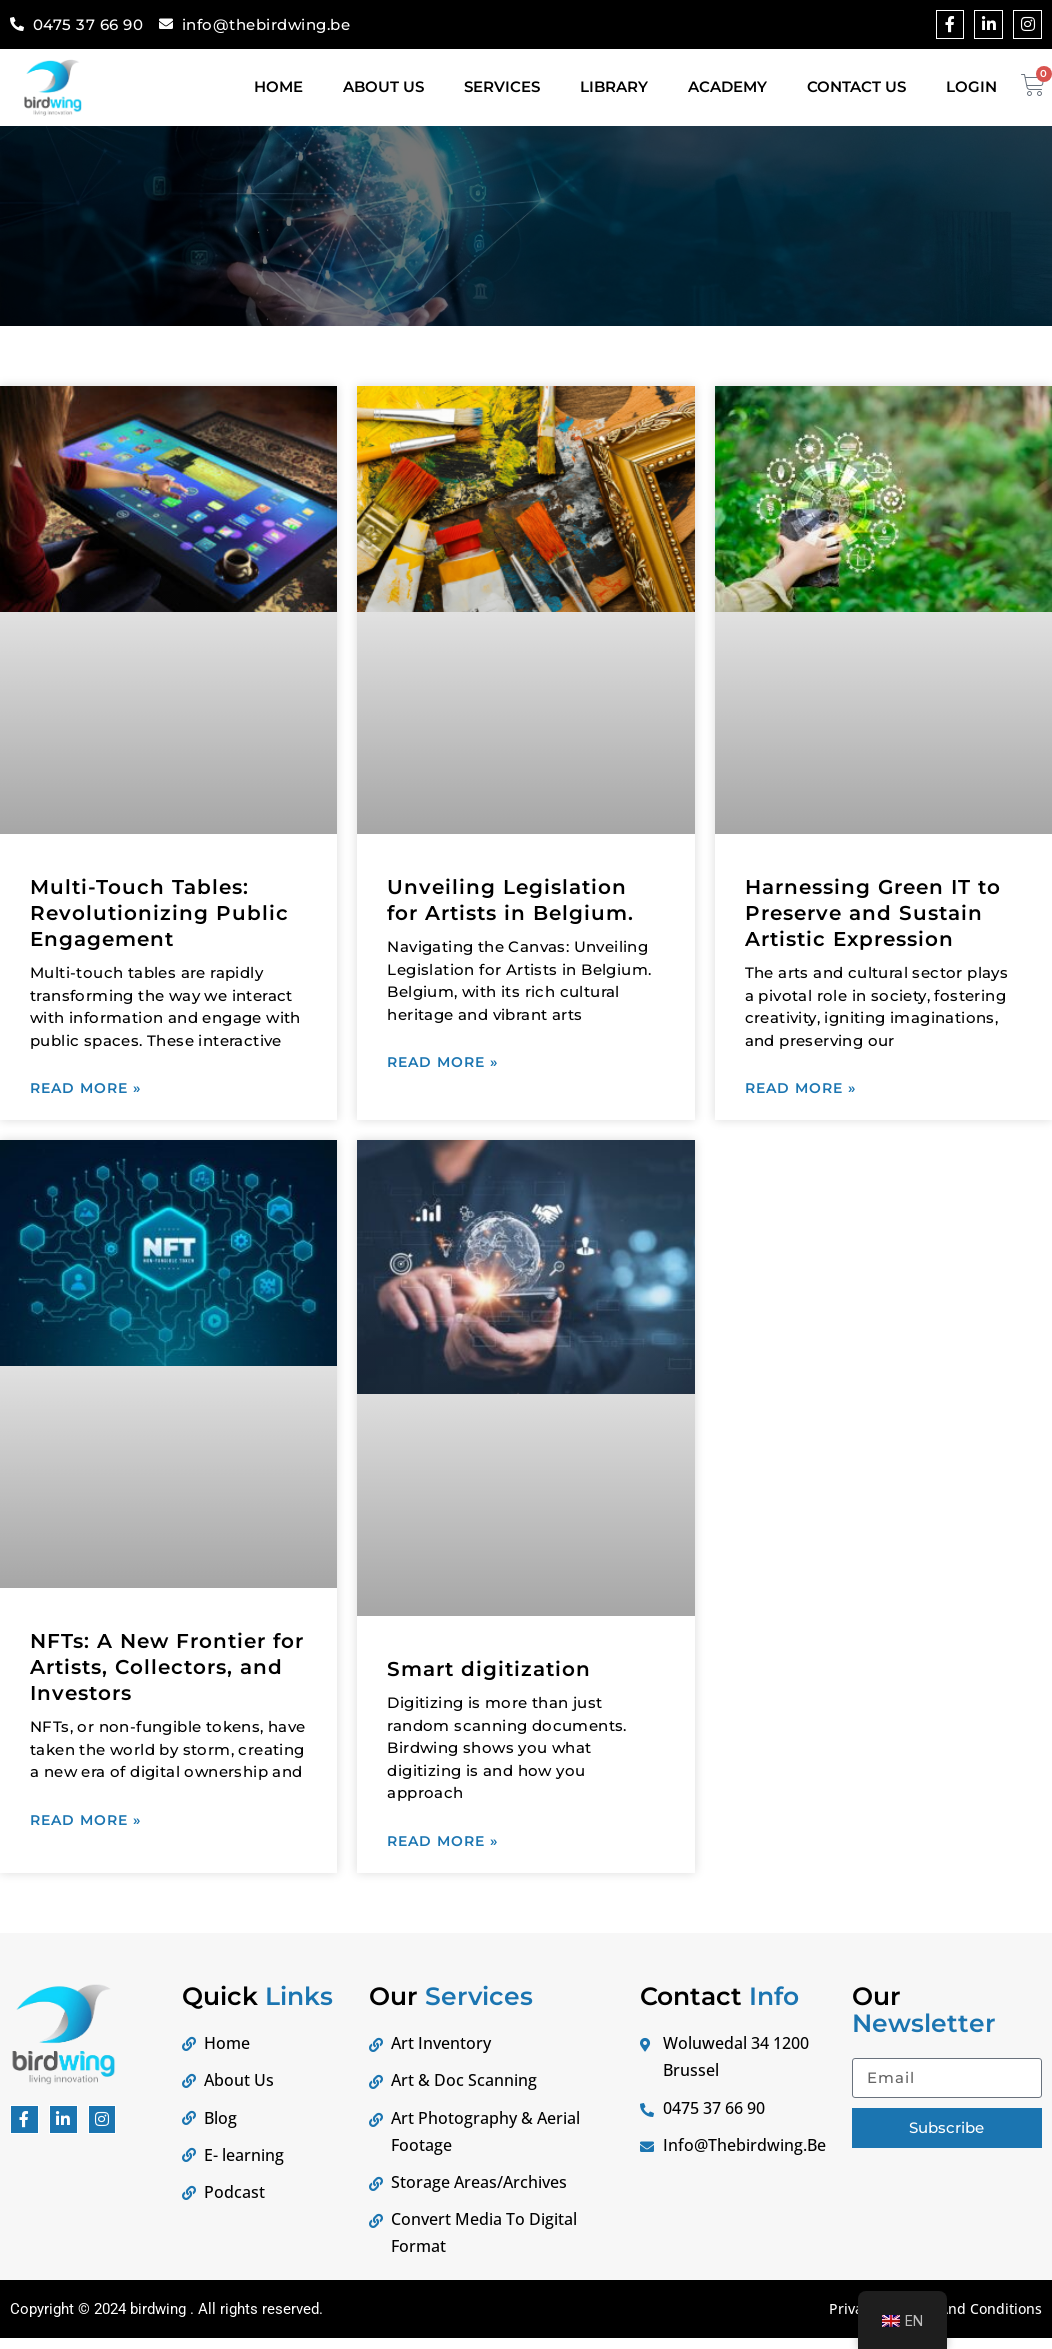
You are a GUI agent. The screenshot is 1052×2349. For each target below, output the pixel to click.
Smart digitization (489, 1675)
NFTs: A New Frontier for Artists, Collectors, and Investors (167, 1673)
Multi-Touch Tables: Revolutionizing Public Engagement (159, 913)
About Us (383, 86)
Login (971, 86)
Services (502, 86)
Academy (727, 86)
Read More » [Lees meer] (85, 1091)
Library (614, 86)
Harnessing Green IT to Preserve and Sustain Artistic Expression (873, 913)
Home (278, 86)
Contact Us (856, 86)
